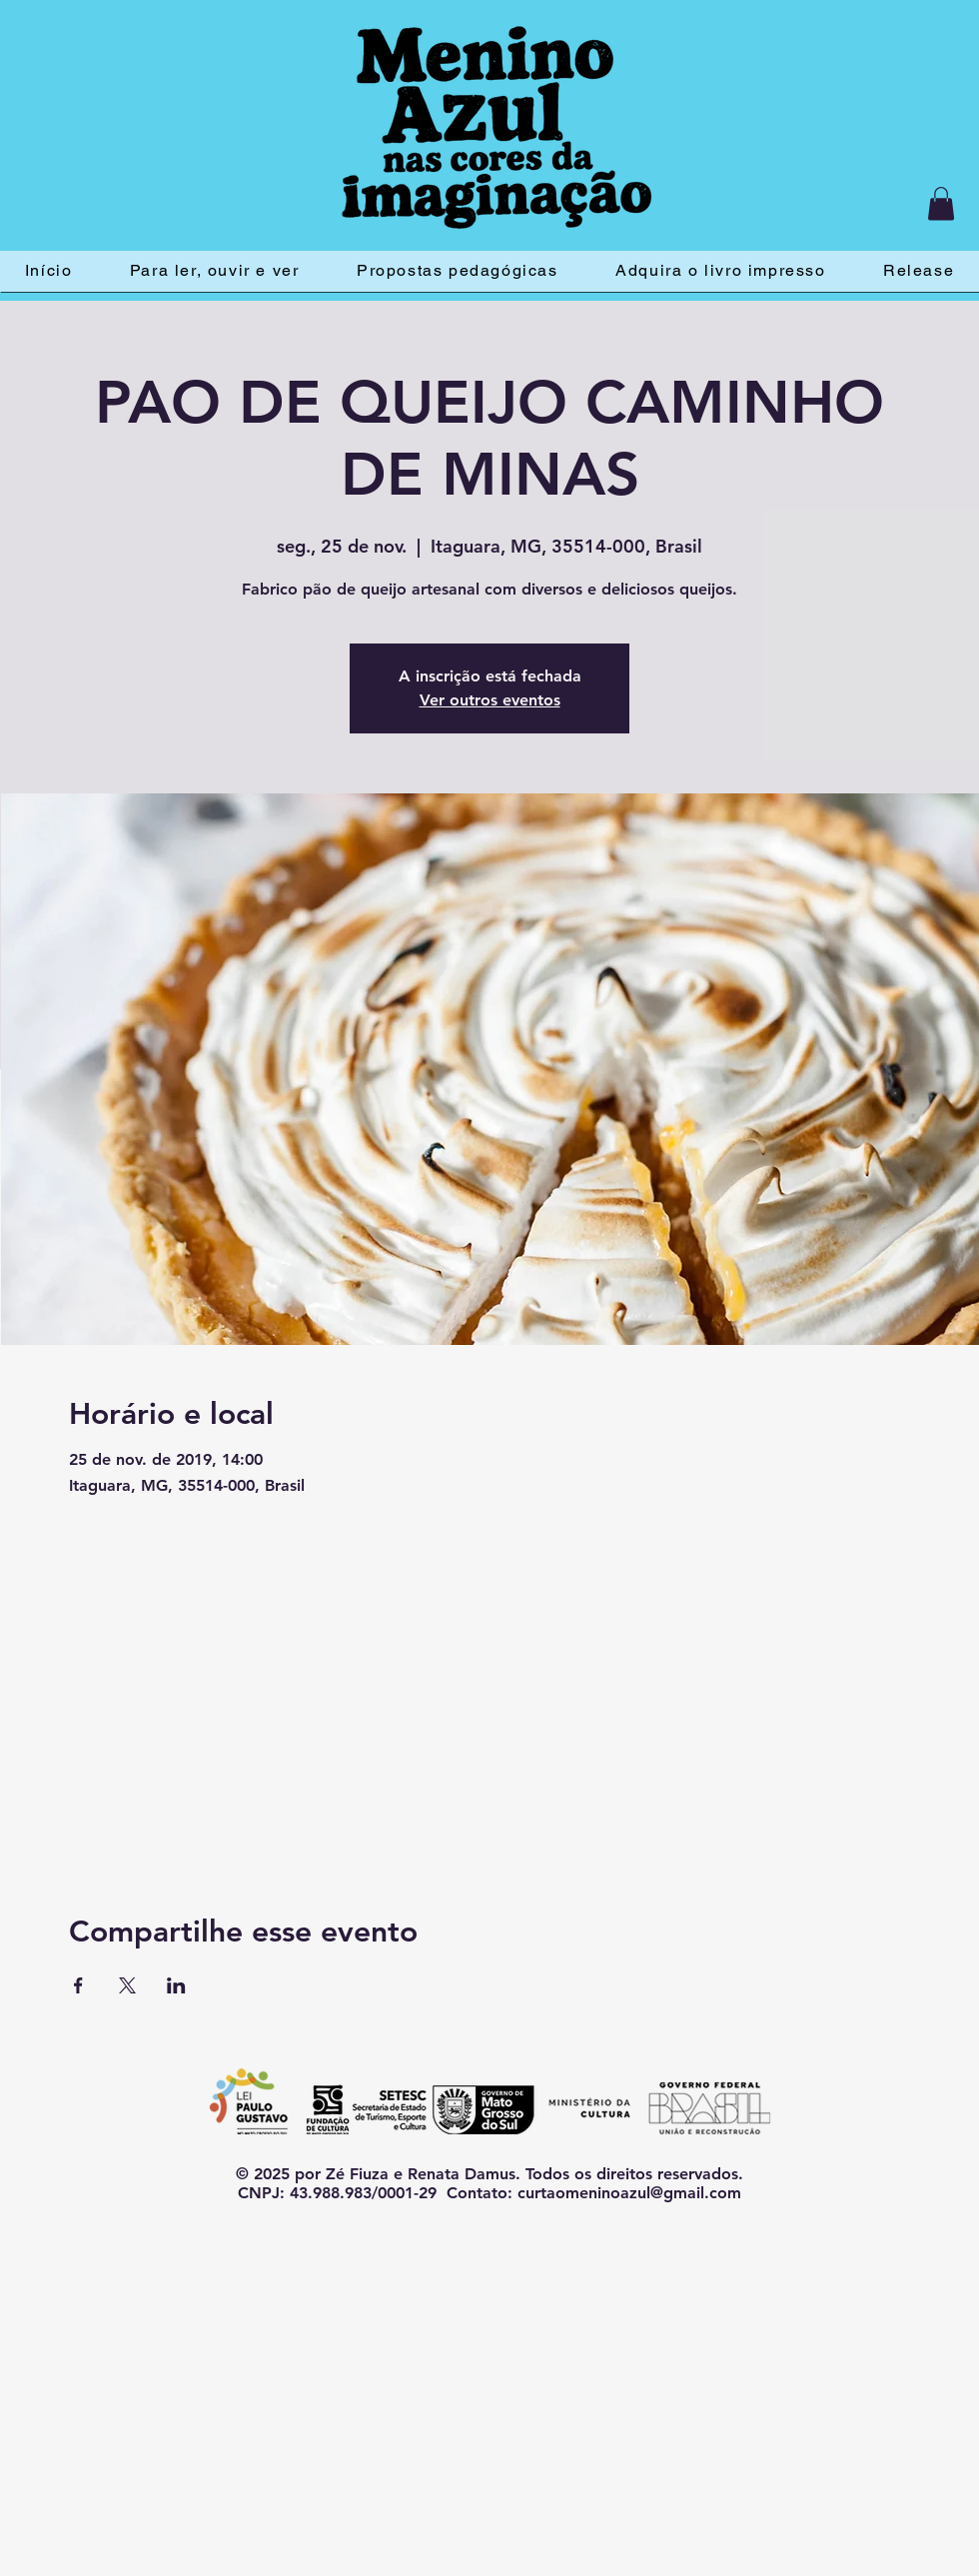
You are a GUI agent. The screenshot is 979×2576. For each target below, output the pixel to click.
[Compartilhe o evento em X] (127, 1985)
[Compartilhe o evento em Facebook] (78, 1985)
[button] (941, 203)
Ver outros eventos (490, 699)
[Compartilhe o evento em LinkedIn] (176, 1985)
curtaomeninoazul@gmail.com (629, 2192)
